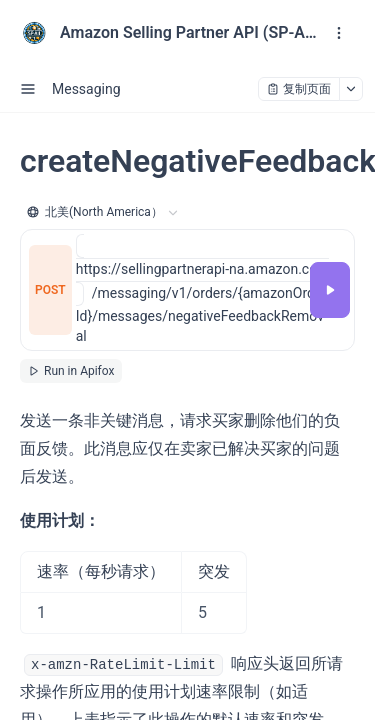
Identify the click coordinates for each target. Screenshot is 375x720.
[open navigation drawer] (339, 33)
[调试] (330, 290)
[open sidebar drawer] (28, 89)
